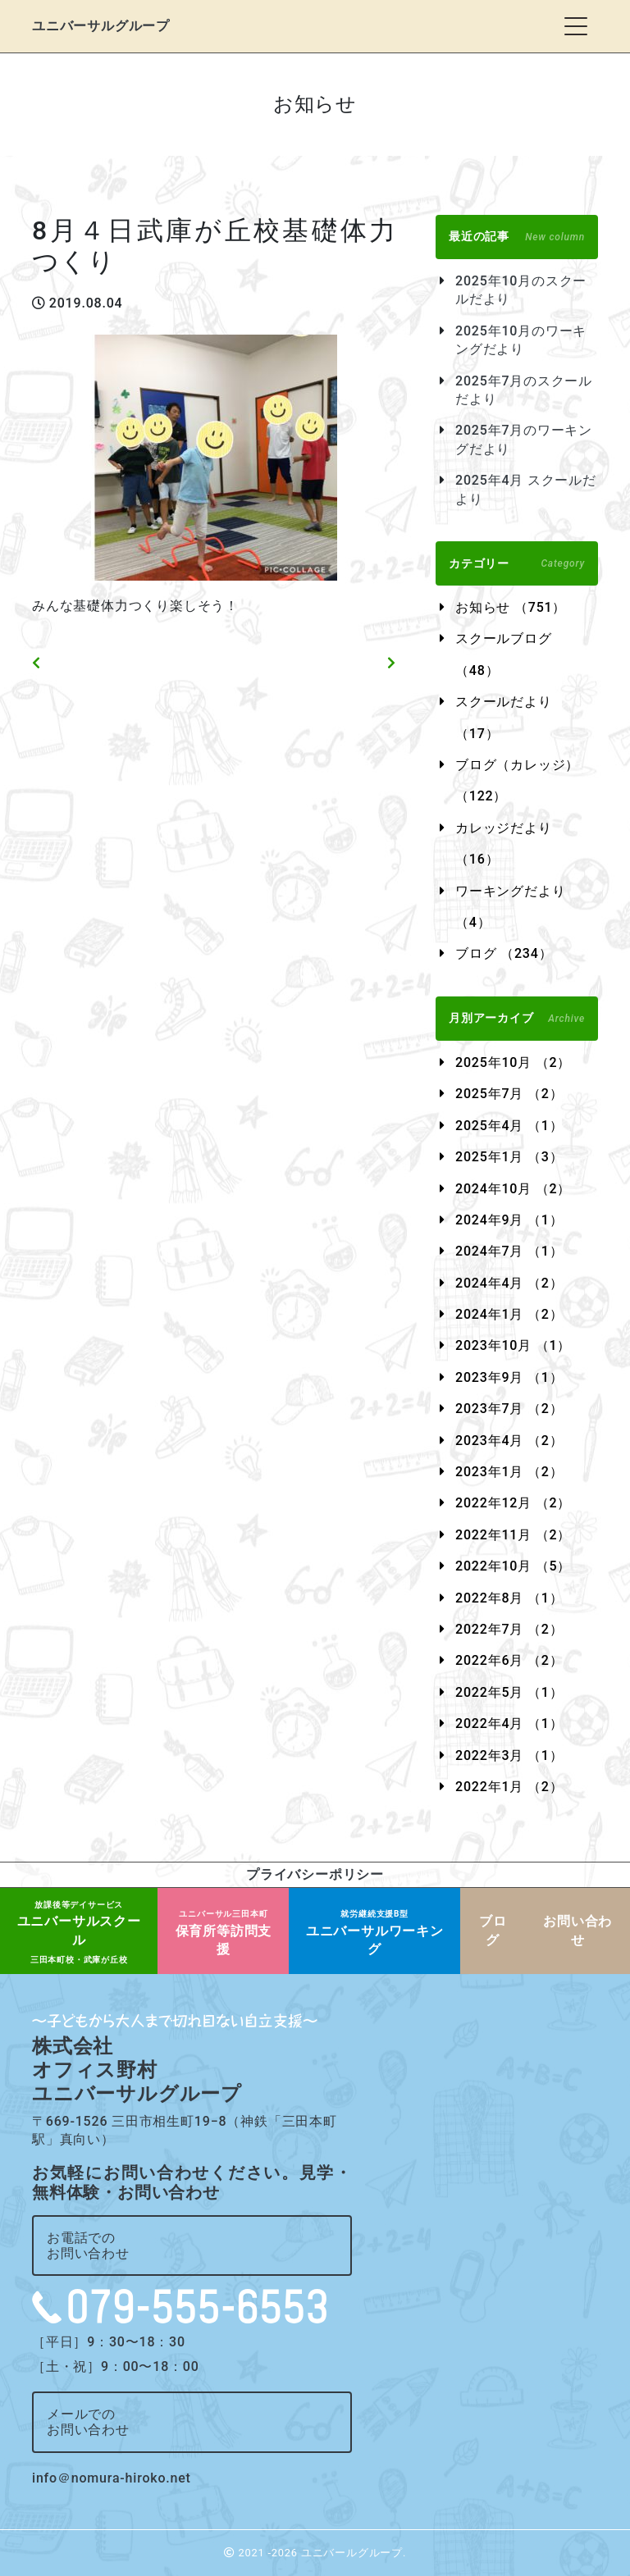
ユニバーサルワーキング (375, 1933)
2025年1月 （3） (509, 1157)
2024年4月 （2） (509, 1283)
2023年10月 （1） (513, 1345)
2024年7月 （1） (509, 1251)
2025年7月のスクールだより (523, 390)
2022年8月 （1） (509, 1598)
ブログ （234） (503, 953)
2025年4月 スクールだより (525, 489)
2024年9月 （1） (509, 1220)
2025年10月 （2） (513, 1062)
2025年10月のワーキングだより (521, 340)
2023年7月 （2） (509, 1408)
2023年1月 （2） (509, 1471)
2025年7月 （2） (509, 1093)
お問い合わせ (577, 1930)
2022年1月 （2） (509, 1786)
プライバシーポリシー (315, 1874)
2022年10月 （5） (513, 1566)
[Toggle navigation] (576, 26)
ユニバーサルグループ (101, 26)
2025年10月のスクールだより (521, 290)
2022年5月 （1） (509, 1692)
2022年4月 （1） (509, 1723)
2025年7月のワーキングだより (523, 439)
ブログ (493, 1930)
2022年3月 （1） (509, 1755)
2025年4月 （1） (509, 1125)
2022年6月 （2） (509, 1660)
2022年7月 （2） (509, 1629)
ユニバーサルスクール (79, 1932)
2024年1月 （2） (509, 1314)
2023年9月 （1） (509, 1377)
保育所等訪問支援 (224, 1933)
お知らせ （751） (510, 607)
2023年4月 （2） (509, 1440)
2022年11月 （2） (513, 1535)
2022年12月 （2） (513, 1503)
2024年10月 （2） (513, 1189)
